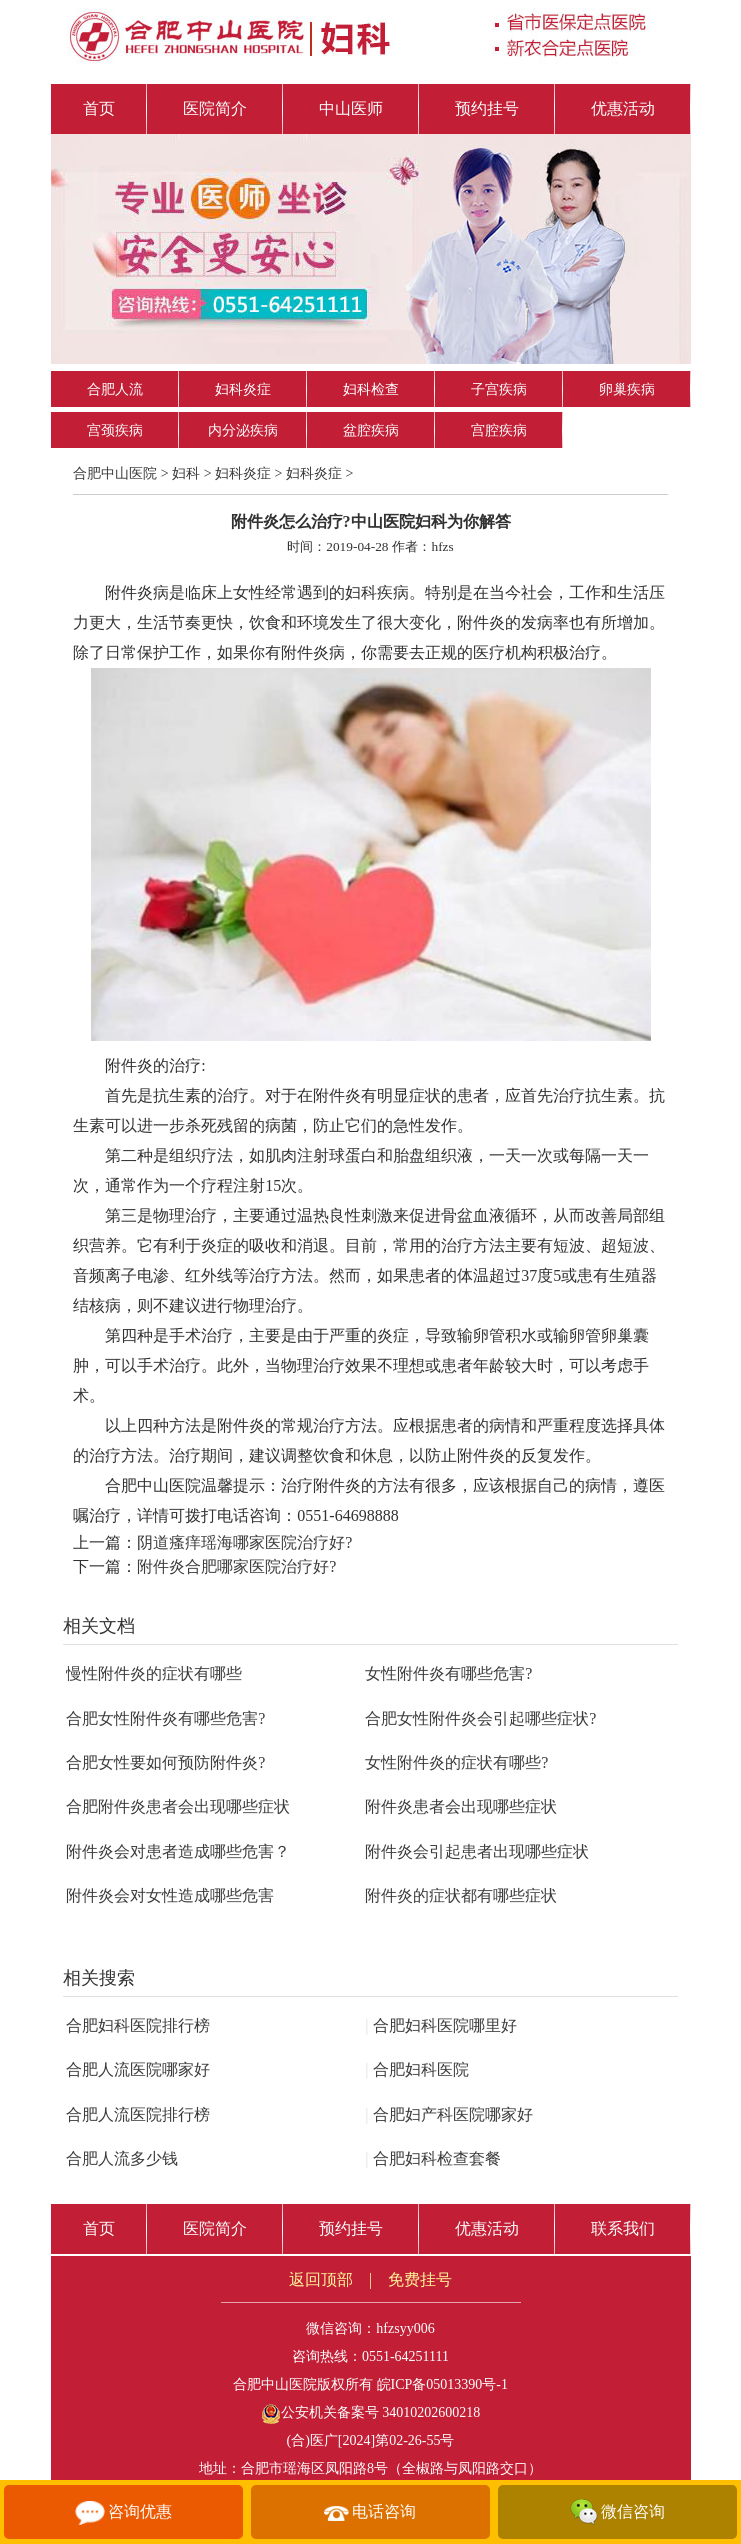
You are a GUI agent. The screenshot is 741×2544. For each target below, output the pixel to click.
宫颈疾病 (115, 430)
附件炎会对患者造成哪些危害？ (178, 1851)
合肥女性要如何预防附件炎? (165, 1762)
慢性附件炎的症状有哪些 (154, 1673)
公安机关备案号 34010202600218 (371, 2412)
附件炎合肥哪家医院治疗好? (236, 1566)
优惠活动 (623, 108)
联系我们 (623, 2228)
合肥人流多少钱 (122, 2158)
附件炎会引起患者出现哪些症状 (477, 1851)
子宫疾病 (499, 389)
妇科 (186, 473)
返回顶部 (321, 2279)
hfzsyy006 (405, 2328)
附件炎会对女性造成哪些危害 (170, 1895)
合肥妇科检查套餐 (433, 2158)
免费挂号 (420, 2279)
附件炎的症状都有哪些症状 (461, 1895)
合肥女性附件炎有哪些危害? (165, 1718)
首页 (99, 108)
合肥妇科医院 (417, 2069)
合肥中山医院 (115, 473)
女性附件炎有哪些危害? (448, 1673)
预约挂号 (487, 108)
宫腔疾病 (499, 430)
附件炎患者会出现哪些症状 (461, 1806)
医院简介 (215, 108)
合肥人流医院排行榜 (138, 2114)
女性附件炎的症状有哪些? (456, 1762)
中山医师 (351, 108)
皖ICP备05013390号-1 (442, 2384)
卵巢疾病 (627, 389)
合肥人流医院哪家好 (138, 2069)
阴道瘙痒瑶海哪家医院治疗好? (244, 1542)
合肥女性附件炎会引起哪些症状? (480, 1718)
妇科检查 (371, 389)
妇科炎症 (243, 389)
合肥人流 (115, 389)
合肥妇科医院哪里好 (441, 2025)
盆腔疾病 (371, 430)
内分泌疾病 (243, 430)
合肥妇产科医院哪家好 (449, 2114)
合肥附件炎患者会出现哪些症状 (178, 1806)
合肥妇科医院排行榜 (138, 2025)
